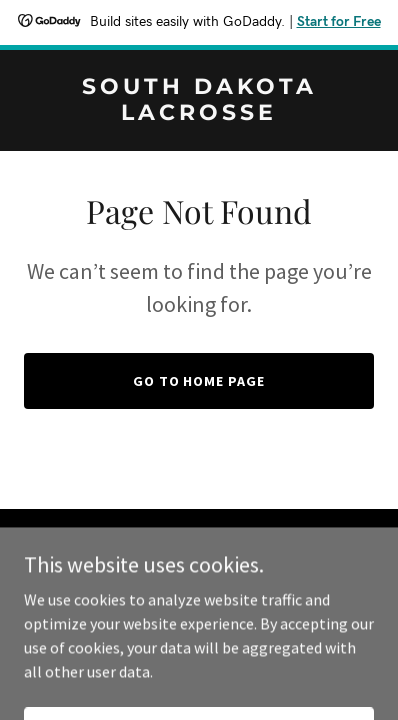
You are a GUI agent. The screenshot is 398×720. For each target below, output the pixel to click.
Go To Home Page (199, 381)
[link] (199, 114)
